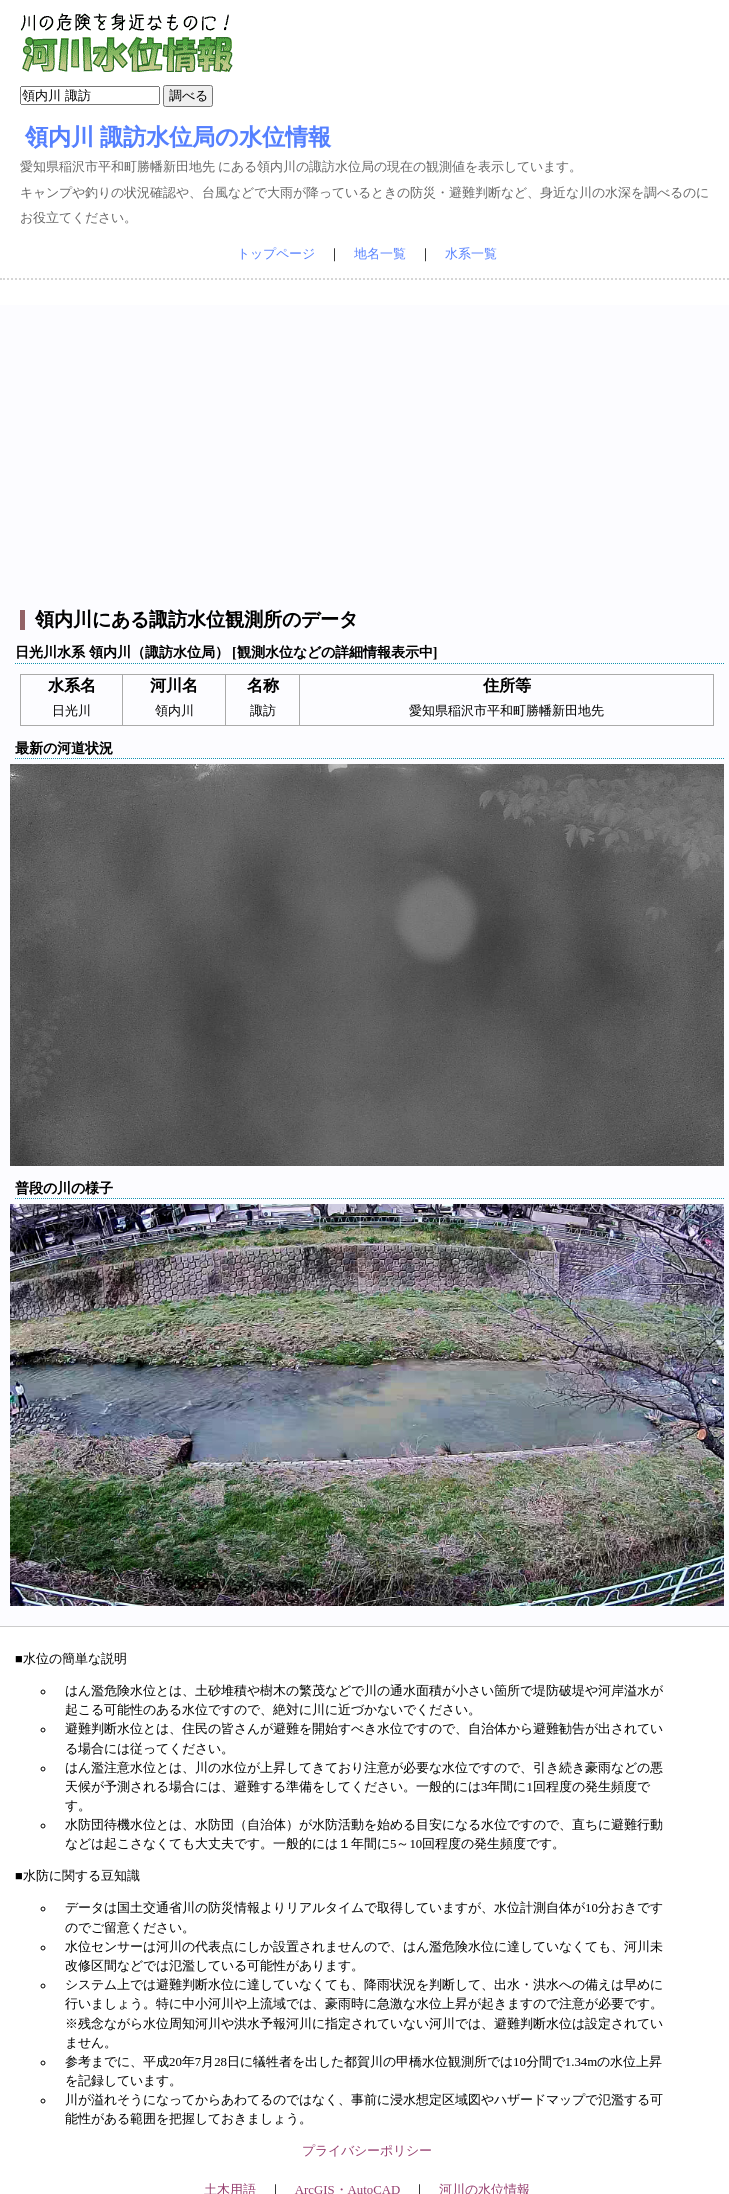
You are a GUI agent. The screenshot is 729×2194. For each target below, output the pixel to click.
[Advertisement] (367, 445)
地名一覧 (380, 254)
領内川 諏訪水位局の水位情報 (178, 137)
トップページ (276, 254)
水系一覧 (471, 254)
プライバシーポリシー (367, 2151)
